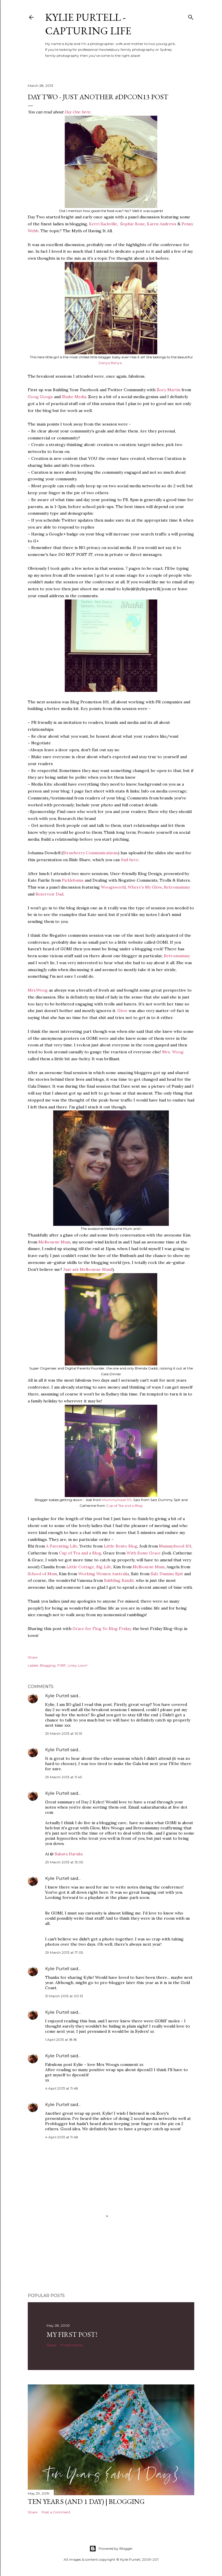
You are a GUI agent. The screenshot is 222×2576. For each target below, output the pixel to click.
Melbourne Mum (54, 1242)
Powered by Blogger (111, 2548)
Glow (122, 1010)
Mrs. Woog (173, 1051)
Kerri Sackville (103, 223)
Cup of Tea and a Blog (124, 1505)
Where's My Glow (145, 887)
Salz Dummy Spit (167, 1573)
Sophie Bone (132, 223)
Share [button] (32, 1657)
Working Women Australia (103, 1573)
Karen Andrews (161, 223)
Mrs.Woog (38, 990)
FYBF (61, 1665)
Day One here (77, 112)
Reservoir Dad (49, 894)
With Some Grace (144, 1553)
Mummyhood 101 (117, 1500)
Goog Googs (40, 396)
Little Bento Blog (120, 1546)
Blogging (48, 1665)
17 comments (71, 2345)
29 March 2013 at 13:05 (64, 1862)
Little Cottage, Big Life (88, 1566)
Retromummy (177, 887)
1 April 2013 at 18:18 (61, 2039)
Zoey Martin (168, 389)
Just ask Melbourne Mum (87, 1269)
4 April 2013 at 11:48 (61, 2088)
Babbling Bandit (119, 1580)
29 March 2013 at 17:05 (64, 1952)
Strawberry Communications (90, 852)
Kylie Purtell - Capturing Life (88, 24)
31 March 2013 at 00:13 (64, 1996)
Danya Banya (110, 363)
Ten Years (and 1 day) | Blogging (86, 2501)
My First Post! (72, 2334)
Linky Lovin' (78, 1665)
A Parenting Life (61, 1546)
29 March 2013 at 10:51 (63, 1733)
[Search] (190, 16)
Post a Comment (56, 2512)
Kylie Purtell (57, 1695)
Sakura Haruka (69, 1853)
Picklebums (73, 880)
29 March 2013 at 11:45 (63, 1777)
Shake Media (74, 396)
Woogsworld (113, 887)
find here (129, 859)
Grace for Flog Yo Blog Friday (102, 1628)
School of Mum (42, 1573)
